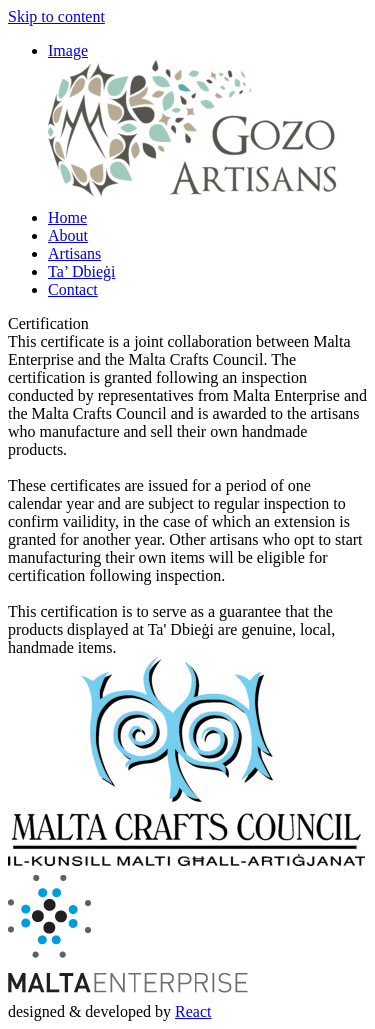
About (68, 235)
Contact (73, 289)
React (193, 1011)
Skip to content (56, 16)
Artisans (74, 253)
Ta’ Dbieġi (81, 271)
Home (67, 217)
